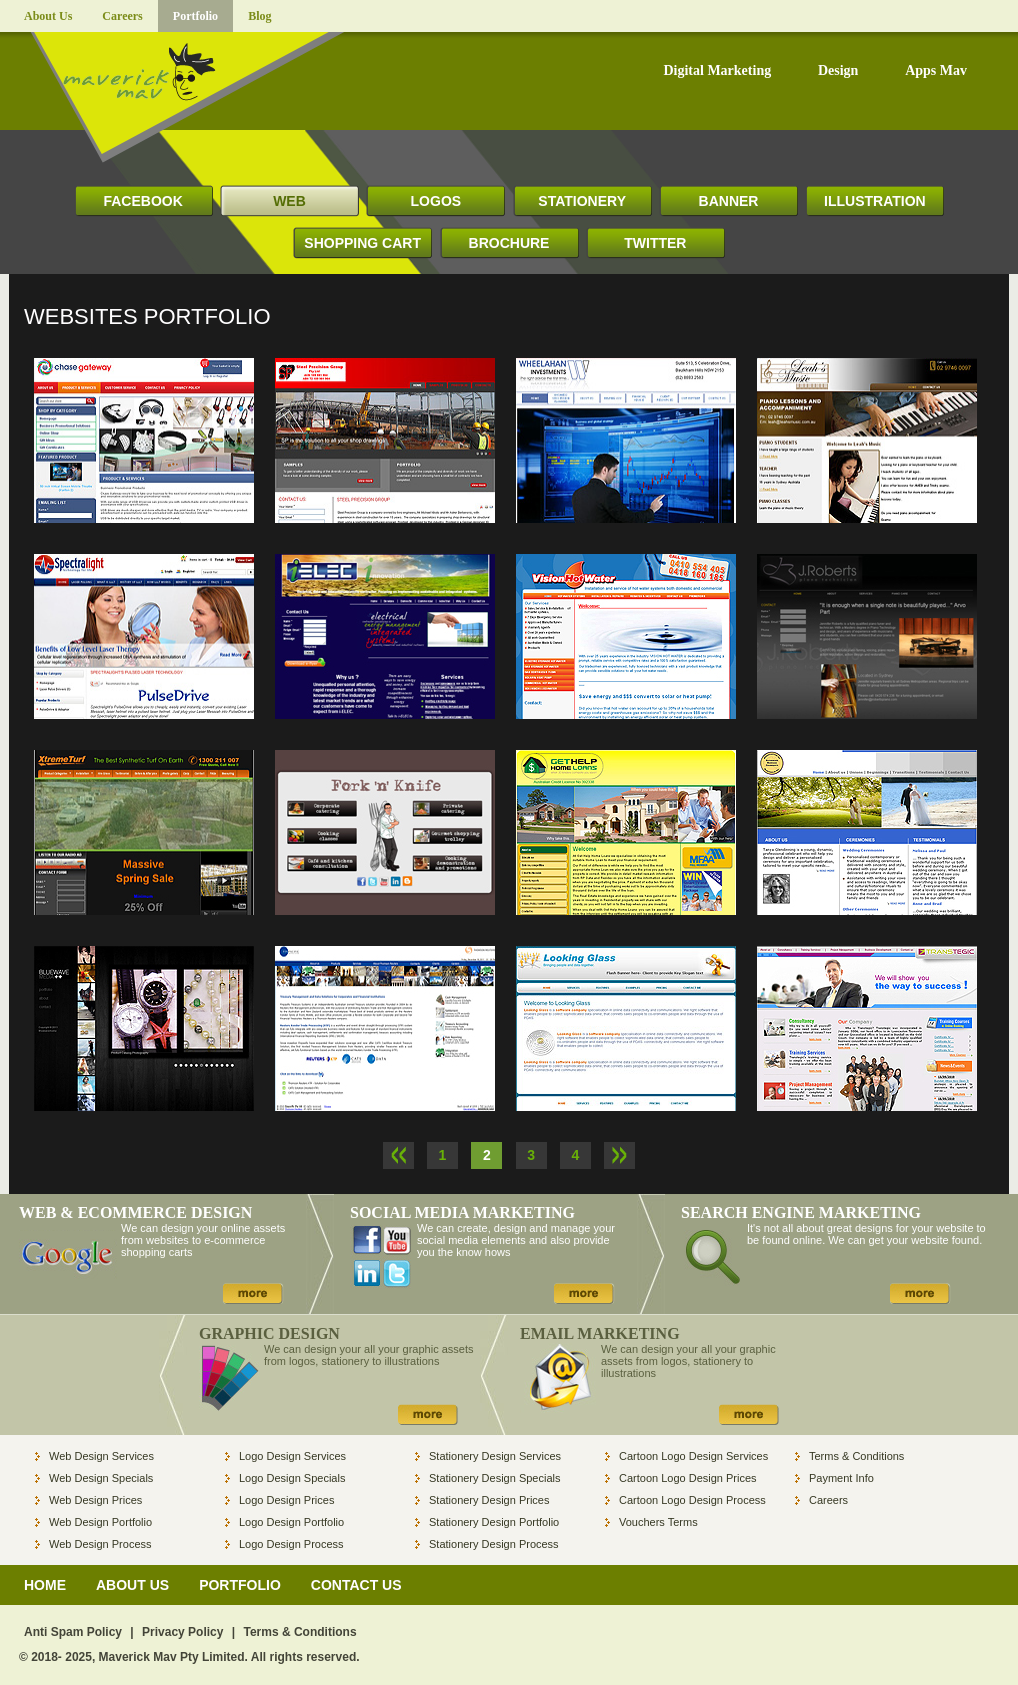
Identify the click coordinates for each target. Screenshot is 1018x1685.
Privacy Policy (182, 1632)
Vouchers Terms (658, 1522)
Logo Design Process (291, 1544)
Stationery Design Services (495, 1456)
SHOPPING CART (362, 243)
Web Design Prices (95, 1500)
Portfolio (195, 16)
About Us (48, 16)
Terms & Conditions (856, 1456)
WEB (289, 201)
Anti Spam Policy (73, 1632)
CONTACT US (356, 1585)
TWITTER (655, 243)
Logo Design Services (292, 1456)
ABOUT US (132, 1585)
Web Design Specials (101, 1478)
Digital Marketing (717, 71)
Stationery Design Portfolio (494, 1522)
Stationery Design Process (494, 1544)
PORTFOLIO (240, 1585)
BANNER (729, 201)
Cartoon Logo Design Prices (688, 1478)
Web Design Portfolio (100, 1522)
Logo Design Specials (292, 1478)
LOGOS (436, 201)
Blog (259, 16)
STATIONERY (582, 201)
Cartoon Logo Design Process (692, 1500)
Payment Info (841, 1478)
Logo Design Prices (286, 1500)
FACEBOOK (142, 201)
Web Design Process (100, 1544)
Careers (122, 16)
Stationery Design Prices (489, 1500)
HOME (45, 1585)
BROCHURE (509, 243)
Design (838, 71)
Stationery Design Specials (494, 1478)
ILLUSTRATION (875, 201)
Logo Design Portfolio (291, 1522)
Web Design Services (101, 1456)
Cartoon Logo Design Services (693, 1456)
